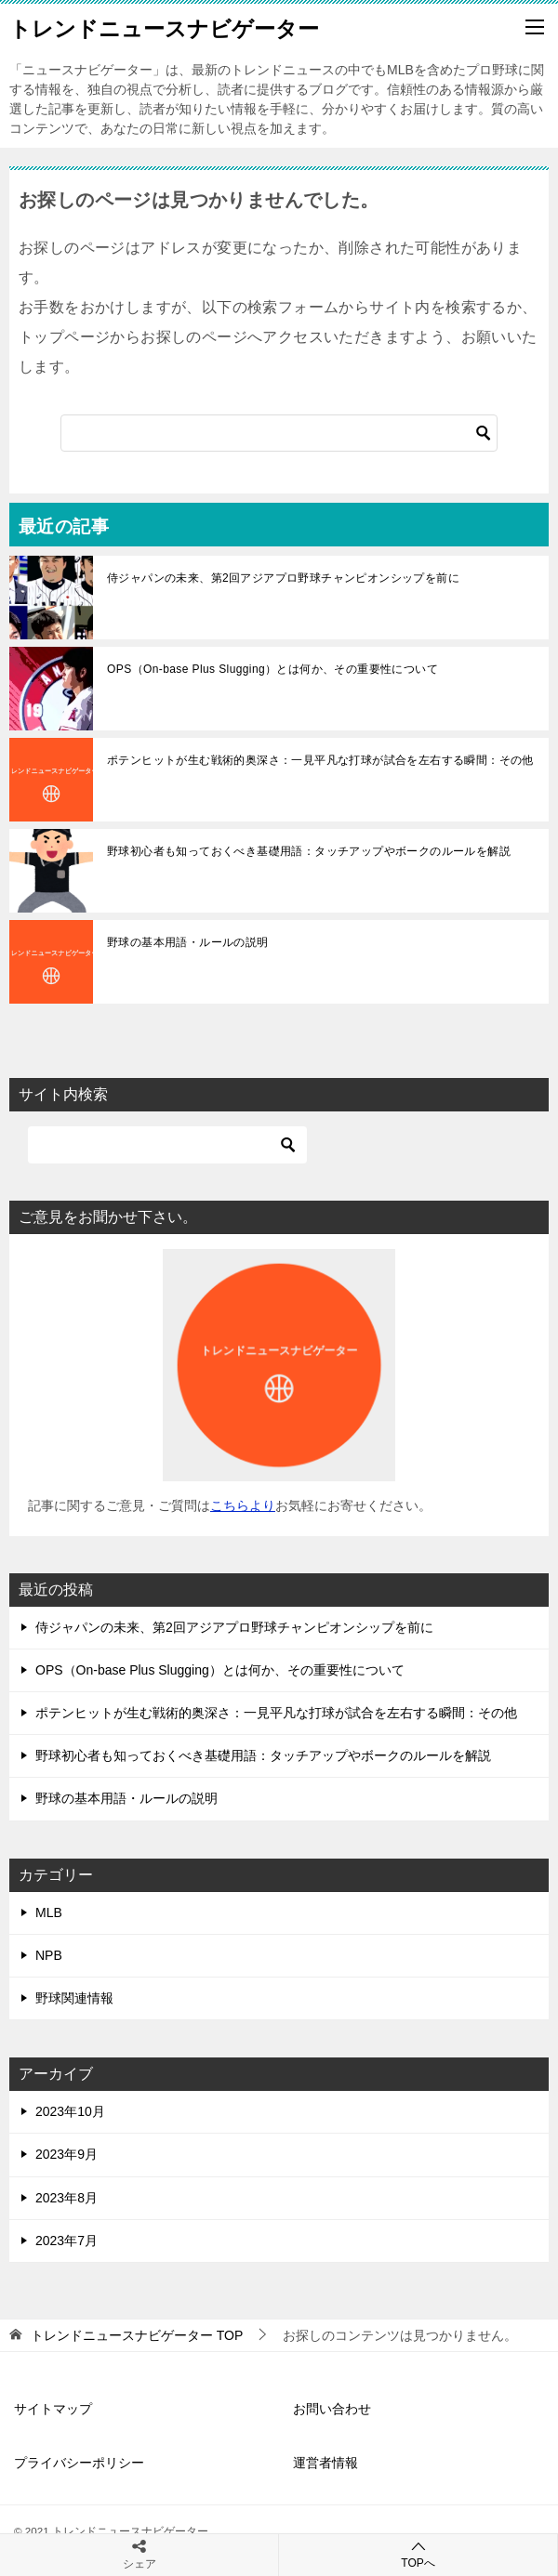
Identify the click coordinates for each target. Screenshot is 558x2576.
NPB (48, 1955)
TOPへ (418, 2554)
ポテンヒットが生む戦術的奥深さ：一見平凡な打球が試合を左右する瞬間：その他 (320, 760)
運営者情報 (325, 2462)
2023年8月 (66, 2197)
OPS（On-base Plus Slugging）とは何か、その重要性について (272, 669)
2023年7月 (66, 2240)
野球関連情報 (74, 1998)
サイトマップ (53, 2408)
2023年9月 (66, 2154)
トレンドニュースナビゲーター (164, 27)
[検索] (279, 433)
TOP (137, 2335)
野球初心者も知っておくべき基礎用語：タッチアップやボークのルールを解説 (309, 851)
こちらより (242, 1505)
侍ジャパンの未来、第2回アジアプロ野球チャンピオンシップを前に (283, 578)
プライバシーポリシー (79, 2462)
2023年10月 (70, 2111)
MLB (48, 1912)
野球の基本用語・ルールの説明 (188, 942)
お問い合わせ (332, 2408)
